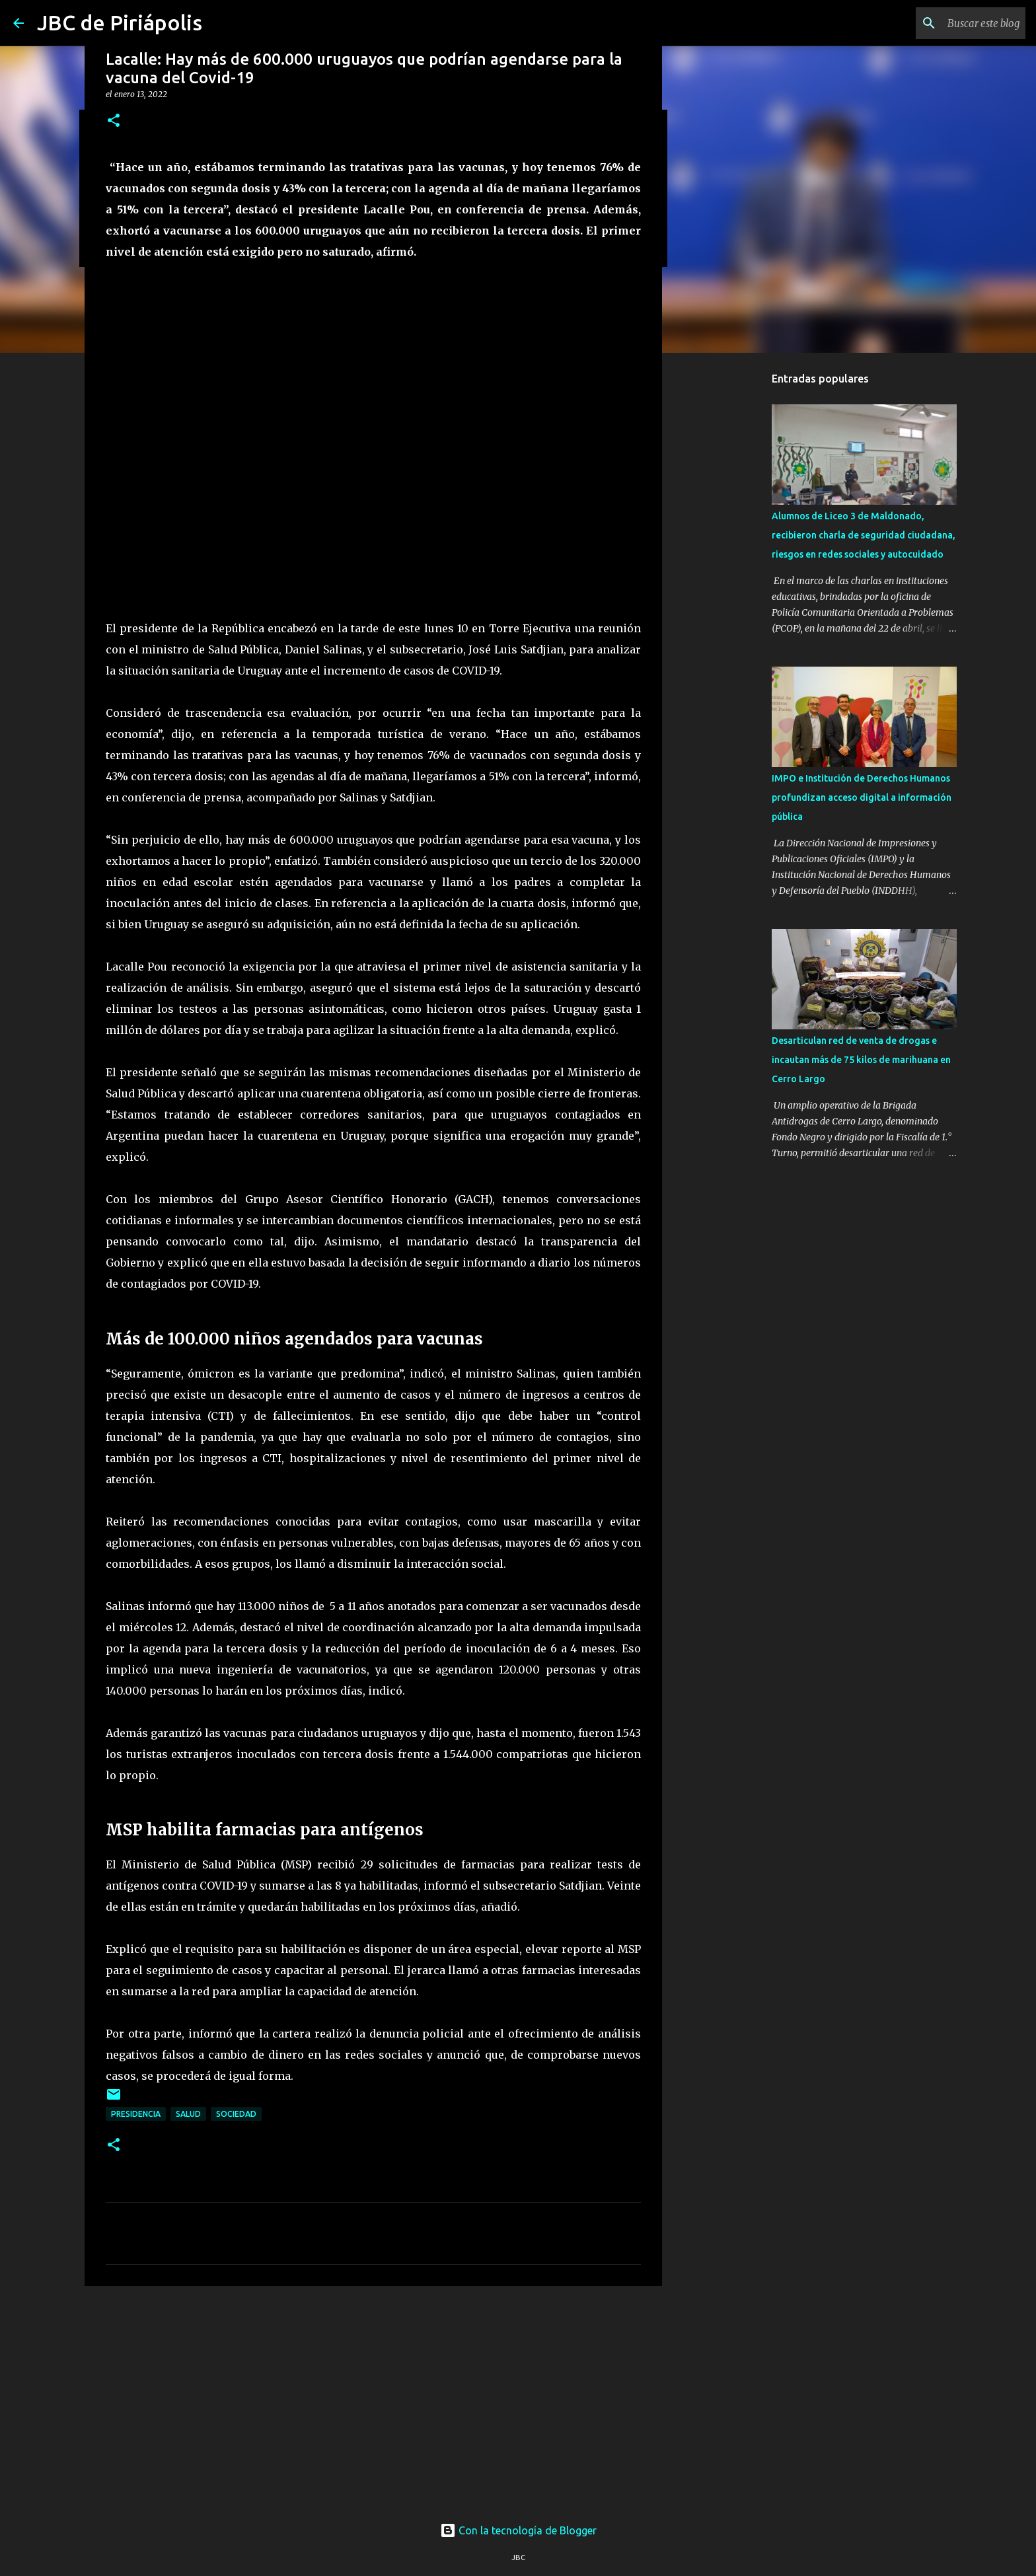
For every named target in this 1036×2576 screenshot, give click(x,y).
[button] (114, 121)
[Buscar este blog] (956, 23)
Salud (188, 2114)
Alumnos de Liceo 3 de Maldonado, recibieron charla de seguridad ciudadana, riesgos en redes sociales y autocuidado (863, 535)
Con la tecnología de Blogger (518, 2530)
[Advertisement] (373, 2398)
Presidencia (136, 2114)
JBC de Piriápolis (119, 22)
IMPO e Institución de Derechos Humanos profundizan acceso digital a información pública (861, 797)
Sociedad (236, 2114)
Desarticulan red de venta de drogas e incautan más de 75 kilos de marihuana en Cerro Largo (861, 1059)
